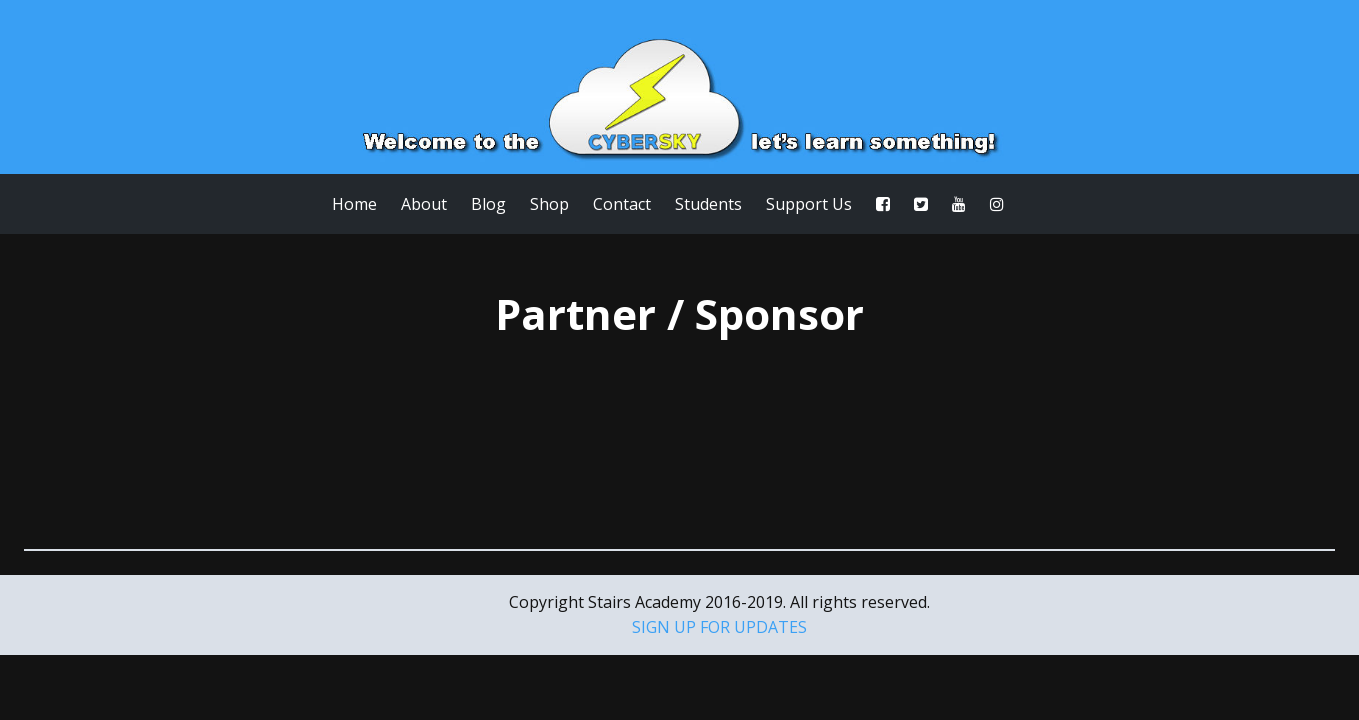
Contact (622, 204)
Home (354, 204)
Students (708, 204)
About (424, 204)
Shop (549, 204)
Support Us (809, 204)
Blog (488, 204)
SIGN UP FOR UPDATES (719, 627)
